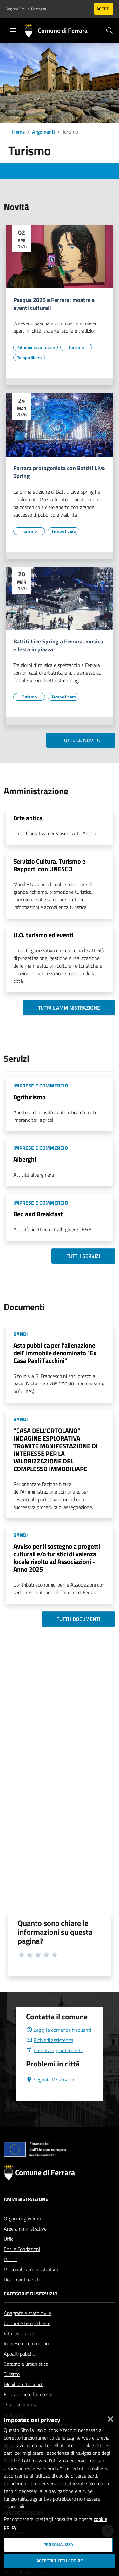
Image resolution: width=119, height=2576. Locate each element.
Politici (10, 2274)
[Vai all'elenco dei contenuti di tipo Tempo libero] (29, 357)
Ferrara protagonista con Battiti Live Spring (59, 472)
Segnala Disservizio (50, 2095)
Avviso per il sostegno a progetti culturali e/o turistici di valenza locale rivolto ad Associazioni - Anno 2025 (56, 1557)
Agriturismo (29, 1097)
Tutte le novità (81, 740)
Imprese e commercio (26, 2359)
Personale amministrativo (31, 2284)
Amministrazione (26, 2214)
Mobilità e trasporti (23, 2399)
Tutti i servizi (83, 1256)
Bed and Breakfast (38, 1214)
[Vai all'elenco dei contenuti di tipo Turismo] (76, 347)
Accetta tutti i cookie (59, 2560)
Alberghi (24, 1159)
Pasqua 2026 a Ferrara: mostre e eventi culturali (54, 304)
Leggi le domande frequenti (58, 2045)
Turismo (12, 2389)
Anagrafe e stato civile (27, 2328)
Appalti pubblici (20, 2369)
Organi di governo (22, 2234)
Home (18, 131)
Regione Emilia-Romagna (26, 9)
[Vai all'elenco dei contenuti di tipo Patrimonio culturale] (35, 347)
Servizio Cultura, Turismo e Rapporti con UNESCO (49, 865)
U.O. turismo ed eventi (43, 935)
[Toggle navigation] (13, 30)
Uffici (9, 2254)
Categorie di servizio (30, 2309)
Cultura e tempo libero (27, 2338)
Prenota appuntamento (54, 2065)
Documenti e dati (22, 2295)
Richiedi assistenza (49, 2055)
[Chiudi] (110, 2417)
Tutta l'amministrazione (69, 1007)
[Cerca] (109, 30)
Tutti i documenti (78, 1619)
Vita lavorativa (19, 2348)
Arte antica (28, 818)
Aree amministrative (25, 2244)
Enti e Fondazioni (22, 2264)
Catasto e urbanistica (26, 2379)
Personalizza (58, 2544)
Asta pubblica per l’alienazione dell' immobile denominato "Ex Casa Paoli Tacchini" (54, 1352)
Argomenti (43, 131)
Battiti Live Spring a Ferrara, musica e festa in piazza (58, 646)
